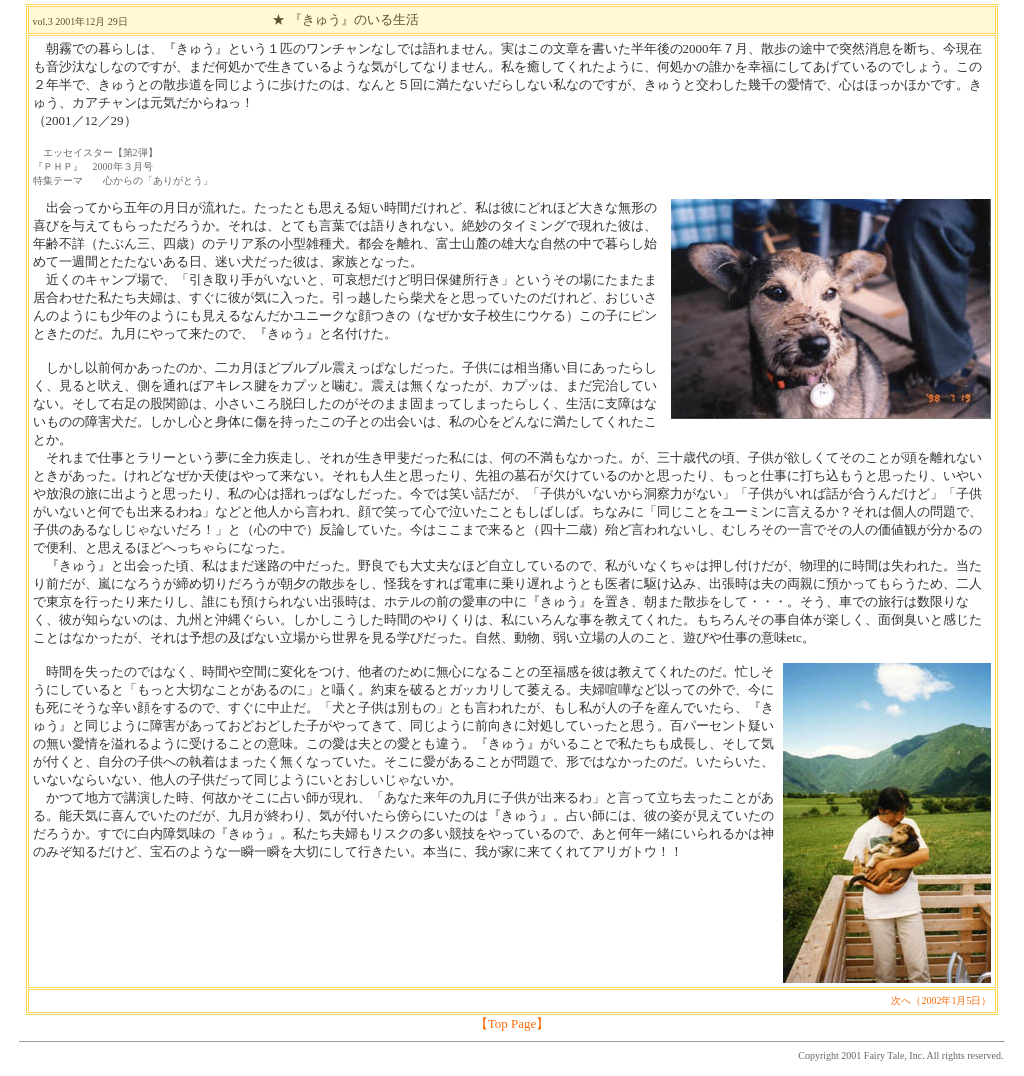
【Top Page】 (512, 1023)
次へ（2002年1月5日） (941, 1000)
